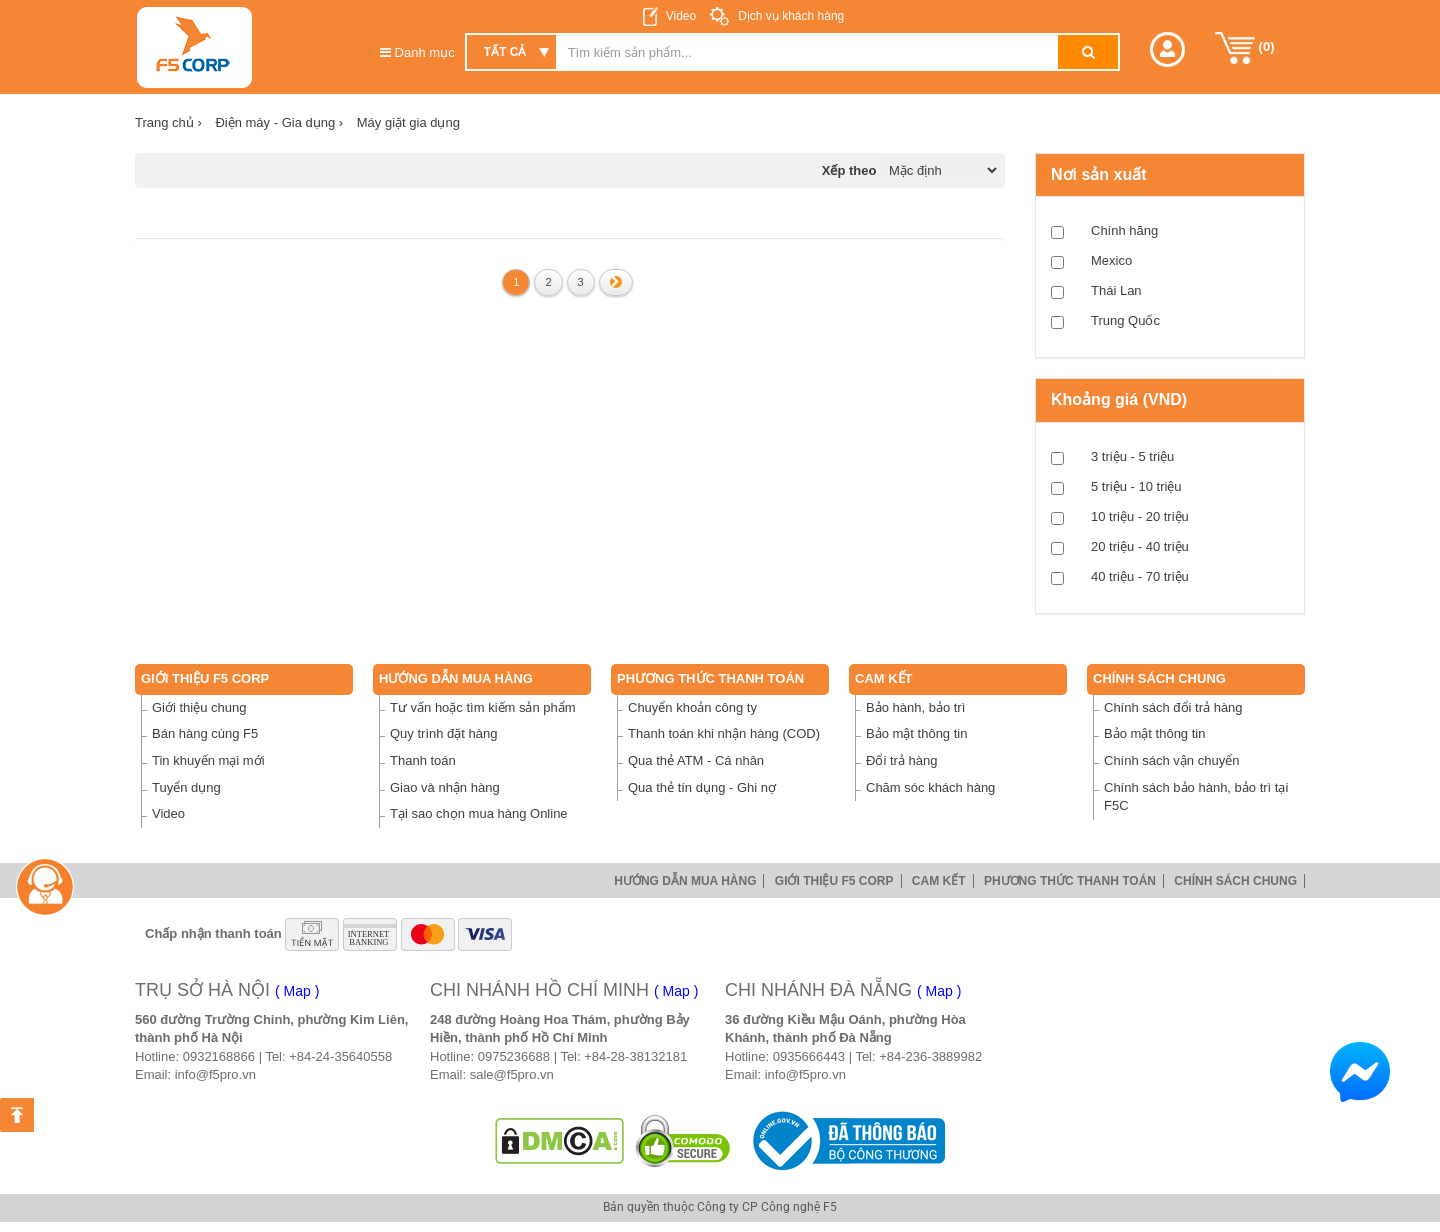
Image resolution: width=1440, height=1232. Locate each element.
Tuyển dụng (186, 787)
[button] (1167, 49)
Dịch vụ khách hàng (789, 16)
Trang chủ (168, 122)
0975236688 (514, 1056)
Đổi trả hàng (901, 760)
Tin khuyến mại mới (208, 760)
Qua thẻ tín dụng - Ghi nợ (702, 787)
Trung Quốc (1125, 320)
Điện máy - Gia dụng (279, 122)
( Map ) (297, 991)
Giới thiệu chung (199, 707)
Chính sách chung (1159, 678)
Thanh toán (423, 760)
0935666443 (809, 1056)
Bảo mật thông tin (916, 733)
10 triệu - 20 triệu (1140, 516)
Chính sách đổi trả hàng (1173, 707)
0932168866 (219, 1056)
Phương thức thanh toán (710, 678)
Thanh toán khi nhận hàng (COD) (724, 733)
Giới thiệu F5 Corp (205, 678)
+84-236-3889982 (930, 1056)
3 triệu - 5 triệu (1132, 456)
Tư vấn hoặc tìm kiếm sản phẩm (483, 707)
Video (681, 16)
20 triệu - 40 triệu (1140, 546)
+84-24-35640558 (340, 1056)
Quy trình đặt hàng (443, 733)
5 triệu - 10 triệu (1136, 486)
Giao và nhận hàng (445, 787)
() (1245, 48)
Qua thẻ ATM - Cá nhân (696, 760)
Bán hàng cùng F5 (205, 733)
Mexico (1111, 260)
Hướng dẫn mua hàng (456, 678)
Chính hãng (1124, 230)
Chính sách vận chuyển (1171, 760)
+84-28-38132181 (635, 1056)
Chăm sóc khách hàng (930, 787)
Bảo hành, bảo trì (915, 707)
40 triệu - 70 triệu (1140, 576)
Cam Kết (884, 678)
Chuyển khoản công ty (692, 707)
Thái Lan (1116, 290)
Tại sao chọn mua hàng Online (479, 813)
